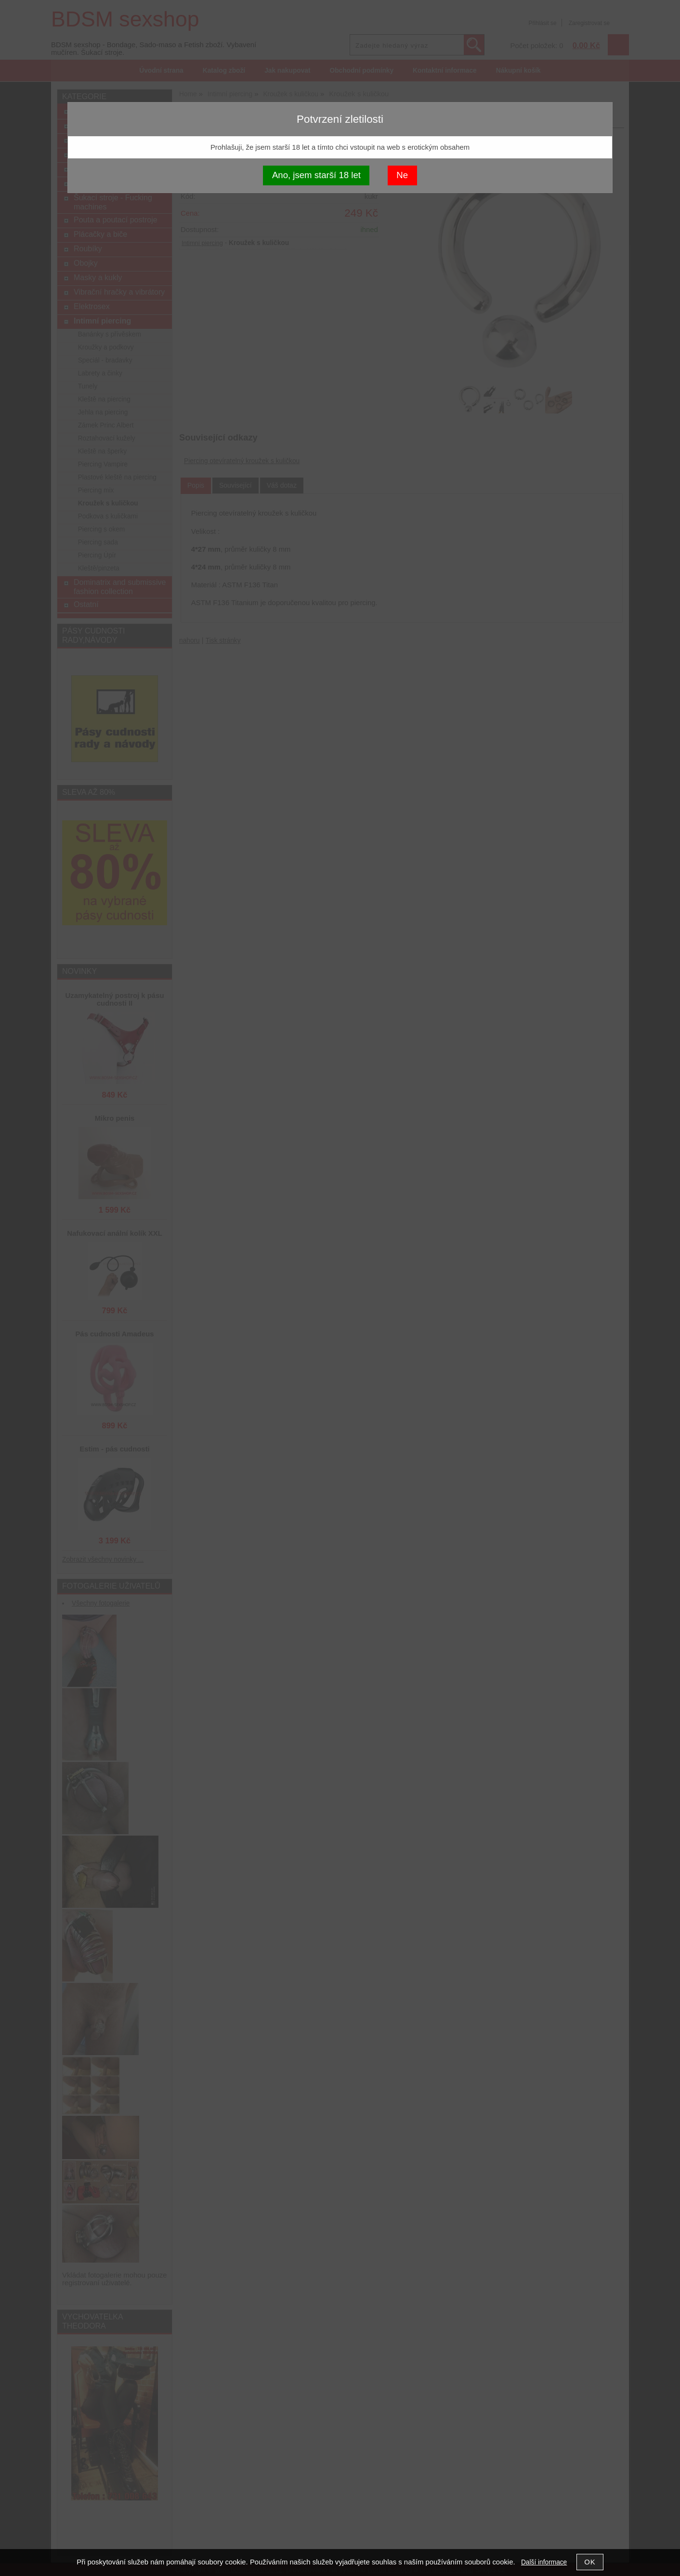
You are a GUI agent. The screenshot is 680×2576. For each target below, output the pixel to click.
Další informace (544, 2562)
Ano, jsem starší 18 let (316, 175)
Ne (402, 175)
